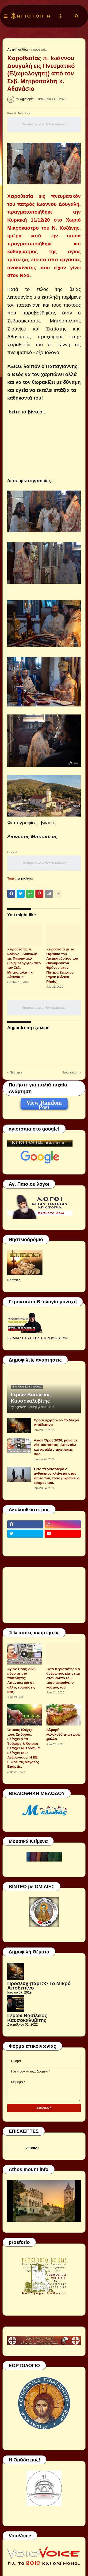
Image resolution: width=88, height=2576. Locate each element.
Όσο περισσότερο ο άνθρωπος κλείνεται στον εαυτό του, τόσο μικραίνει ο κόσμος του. (56, 1476)
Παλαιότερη (70, 1072)
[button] (5, 16)
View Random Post (44, 1103)
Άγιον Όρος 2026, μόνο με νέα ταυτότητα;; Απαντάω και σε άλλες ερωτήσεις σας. (55, 1447)
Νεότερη (16, 1072)
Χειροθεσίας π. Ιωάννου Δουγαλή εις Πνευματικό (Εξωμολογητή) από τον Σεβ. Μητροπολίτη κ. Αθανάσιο (24, 963)
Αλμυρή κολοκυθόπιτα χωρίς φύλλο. (63, 1734)
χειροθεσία (38, 49)
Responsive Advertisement (43, 124)
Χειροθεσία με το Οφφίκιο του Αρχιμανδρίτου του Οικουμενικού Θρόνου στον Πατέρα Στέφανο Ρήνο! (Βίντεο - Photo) (62, 965)
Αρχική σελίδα (17, 49)
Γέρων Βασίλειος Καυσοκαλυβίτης (31, 1398)
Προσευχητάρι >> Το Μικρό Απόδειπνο (56, 1422)
